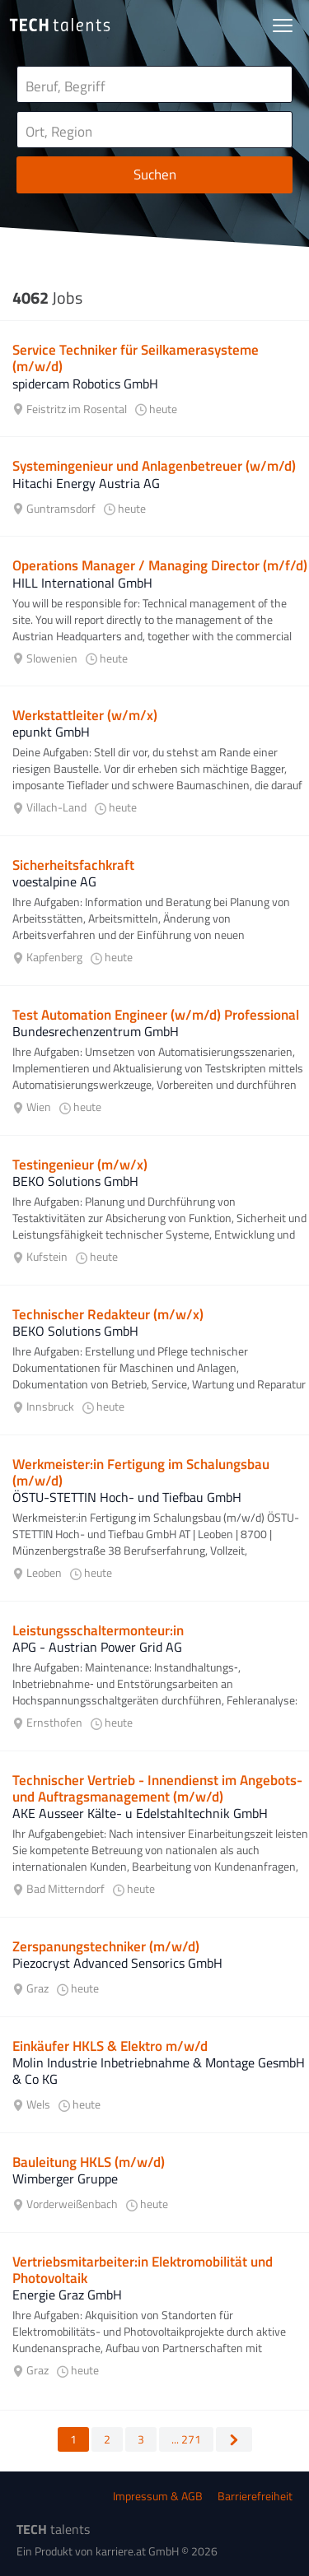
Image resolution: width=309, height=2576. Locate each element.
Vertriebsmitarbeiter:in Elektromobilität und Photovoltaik (142, 2270)
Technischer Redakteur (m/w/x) (108, 1314)
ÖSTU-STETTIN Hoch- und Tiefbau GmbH (126, 1497)
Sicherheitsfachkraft (73, 865)
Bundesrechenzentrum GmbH (95, 1031)
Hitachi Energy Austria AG (86, 483)
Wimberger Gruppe (65, 2178)
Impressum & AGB (158, 2495)
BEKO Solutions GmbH (75, 1181)
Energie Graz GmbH (67, 2294)
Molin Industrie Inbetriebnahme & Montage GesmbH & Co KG (158, 2071)
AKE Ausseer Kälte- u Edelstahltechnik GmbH (140, 1813)
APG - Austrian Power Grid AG (97, 1647)
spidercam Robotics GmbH (85, 383)
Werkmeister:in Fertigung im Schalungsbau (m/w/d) (140, 1472)
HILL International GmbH (82, 583)
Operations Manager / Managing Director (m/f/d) (159, 565)
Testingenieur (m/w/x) (79, 1164)
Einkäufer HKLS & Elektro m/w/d (110, 2046)
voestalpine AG (54, 881)
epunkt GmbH (51, 732)
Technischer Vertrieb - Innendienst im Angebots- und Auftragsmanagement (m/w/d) (157, 1788)
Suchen (154, 174)
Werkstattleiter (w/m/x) (84, 715)
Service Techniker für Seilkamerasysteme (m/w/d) (135, 358)
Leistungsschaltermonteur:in (98, 1630)
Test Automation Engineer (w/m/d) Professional (155, 1014)
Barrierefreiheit (255, 2495)
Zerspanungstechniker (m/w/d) (105, 1946)
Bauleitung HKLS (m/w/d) (88, 2162)
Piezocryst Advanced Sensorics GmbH (117, 1963)
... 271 (186, 2439)
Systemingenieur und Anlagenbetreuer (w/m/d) (154, 466)
